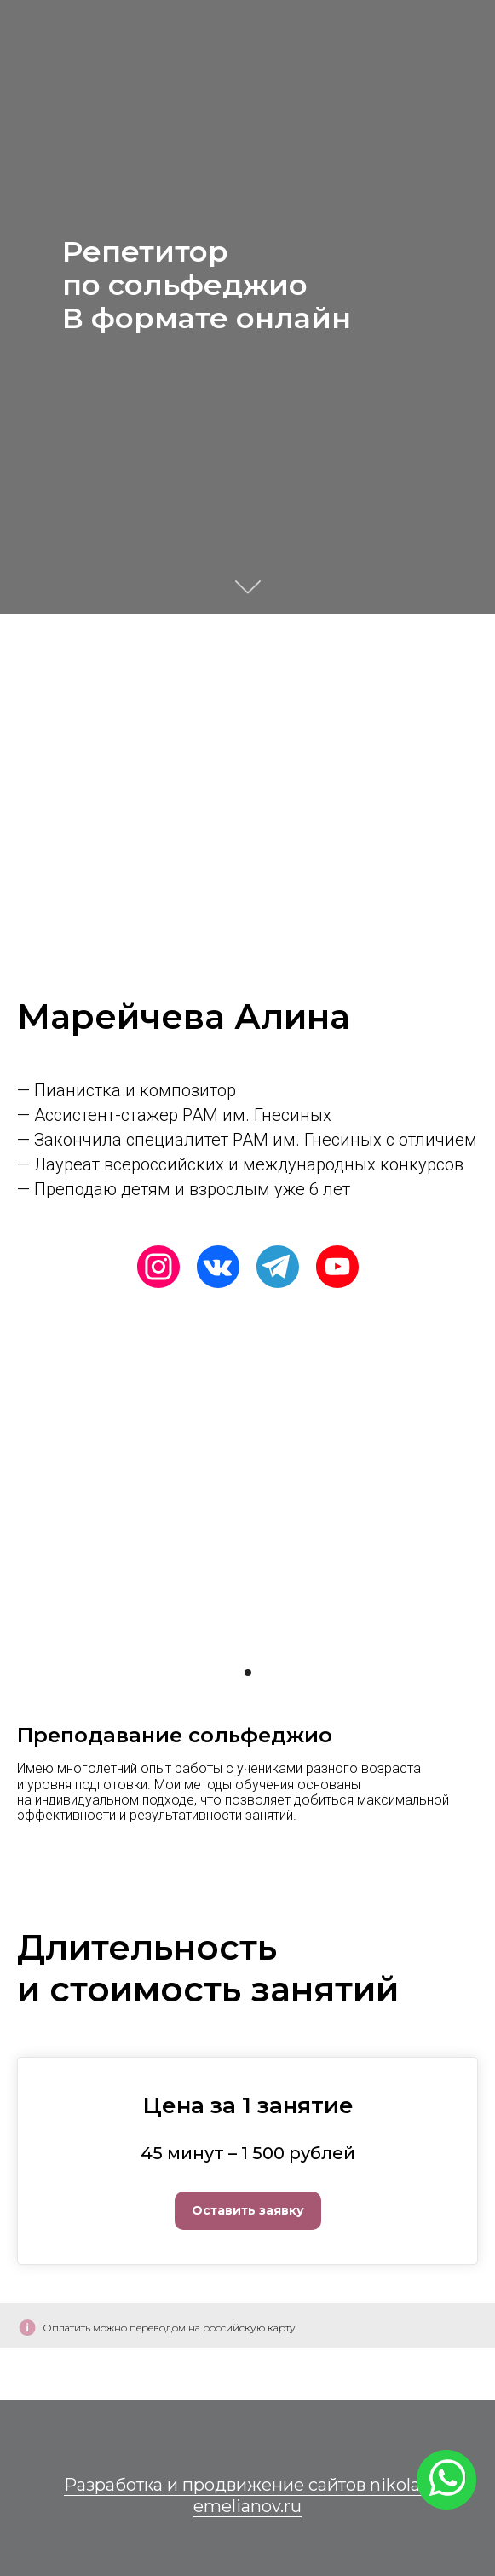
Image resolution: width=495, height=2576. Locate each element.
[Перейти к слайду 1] (248, 1672)
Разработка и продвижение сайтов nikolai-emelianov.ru (247, 2495)
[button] (248, 2196)
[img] (99, 1266)
